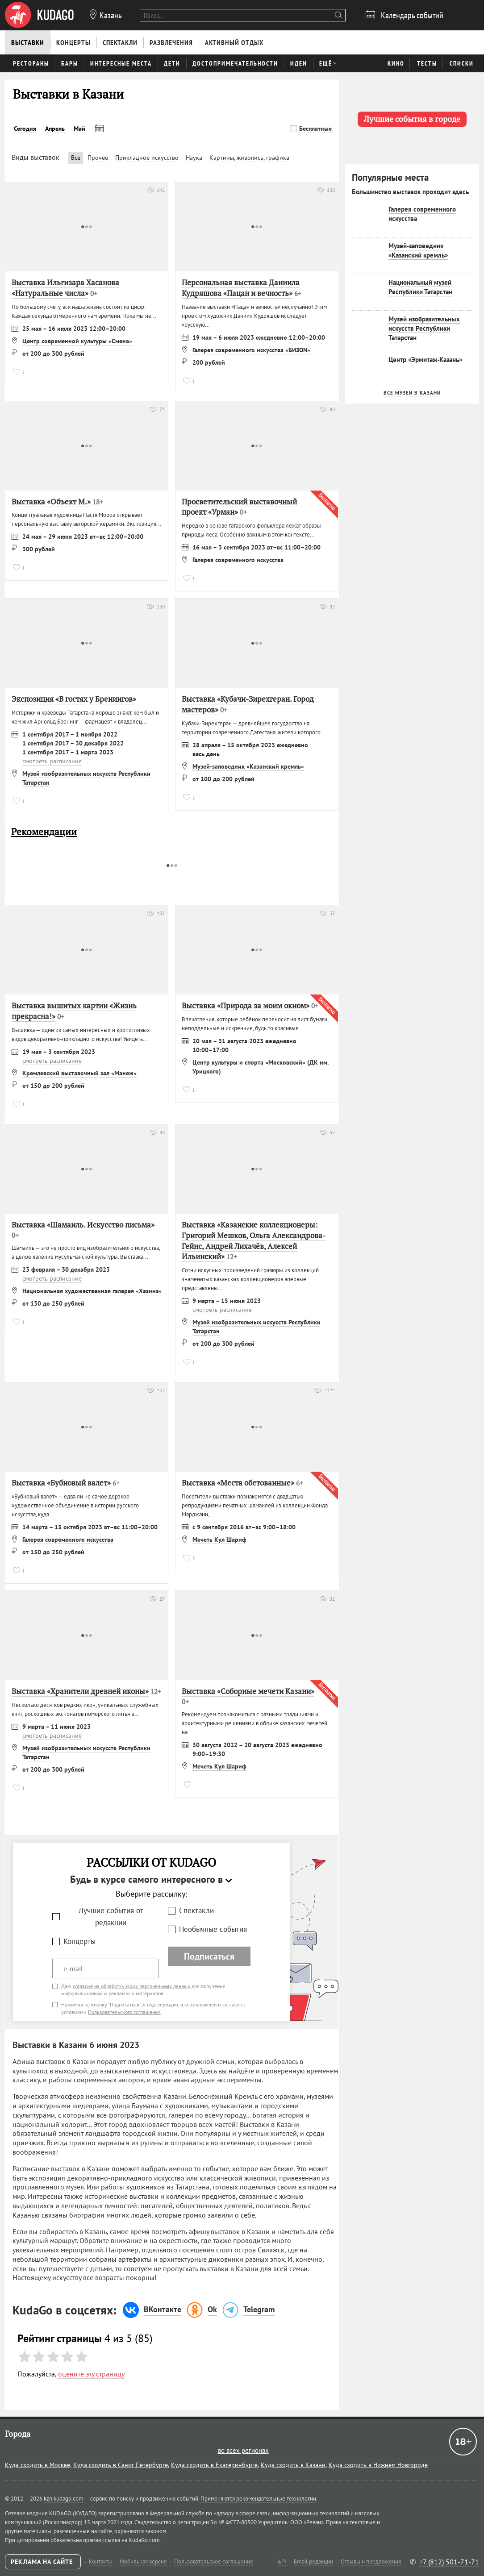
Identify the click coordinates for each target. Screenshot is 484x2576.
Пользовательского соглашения (124, 2012)
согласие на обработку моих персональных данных (131, 1986)
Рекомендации (44, 832)
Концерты (79, 1941)
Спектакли (196, 1910)
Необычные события (213, 1929)
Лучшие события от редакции (111, 1916)
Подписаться (209, 1956)
